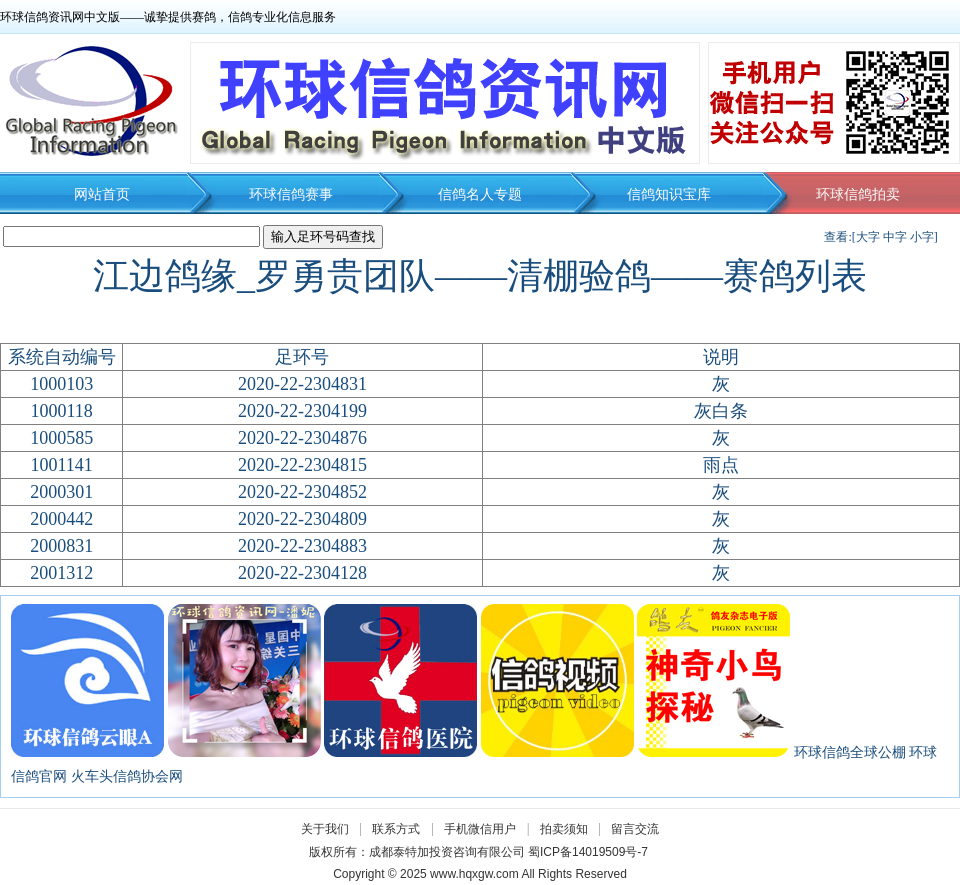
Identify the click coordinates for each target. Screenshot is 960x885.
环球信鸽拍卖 (858, 194)
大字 (868, 237)
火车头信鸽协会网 (127, 776)
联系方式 (396, 829)
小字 (922, 237)
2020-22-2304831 (302, 384)
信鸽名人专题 (480, 194)
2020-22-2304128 (302, 573)
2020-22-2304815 (302, 465)
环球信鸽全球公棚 (850, 752)
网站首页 (102, 194)
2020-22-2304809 (302, 519)
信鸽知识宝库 (669, 194)
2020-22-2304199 (302, 411)
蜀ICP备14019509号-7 (588, 852)
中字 (895, 237)
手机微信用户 (480, 829)
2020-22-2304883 (302, 546)
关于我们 (325, 829)
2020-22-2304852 (302, 492)
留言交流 (635, 829)
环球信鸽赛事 (291, 194)
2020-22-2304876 (302, 438)
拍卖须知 (569, 829)
